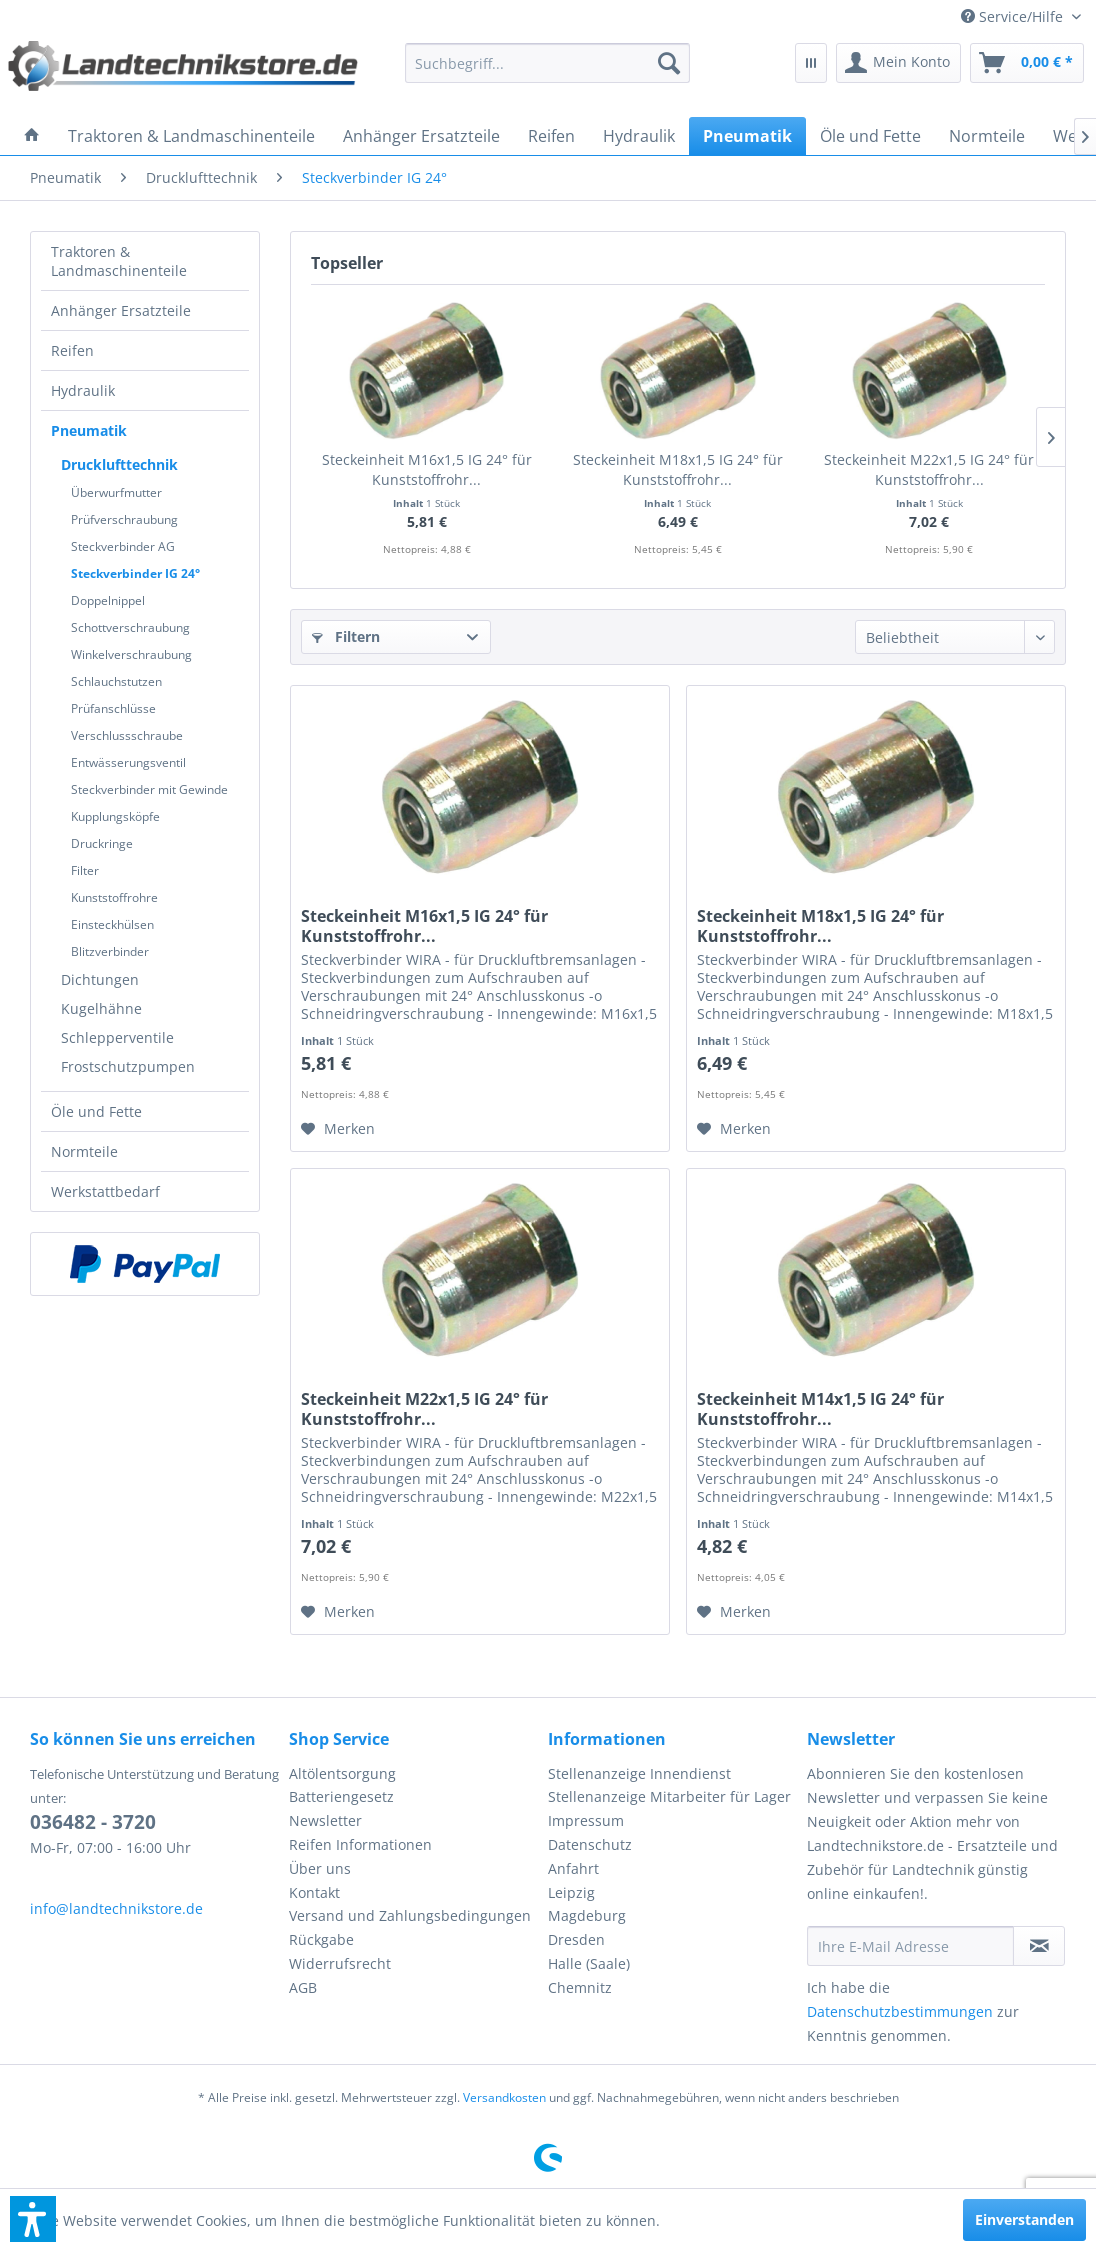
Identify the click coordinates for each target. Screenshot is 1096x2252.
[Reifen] (551, 136)
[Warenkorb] (1027, 63)
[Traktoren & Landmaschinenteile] (191, 136)
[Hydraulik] (639, 136)
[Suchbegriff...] (547, 63)
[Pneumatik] (747, 136)
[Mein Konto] (898, 63)
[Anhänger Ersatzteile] (421, 136)
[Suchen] (669, 63)
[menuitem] (1021, 16)
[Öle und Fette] (870, 136)
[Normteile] (987, 136)
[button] (33, 2219)
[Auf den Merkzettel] (338, 1129)
